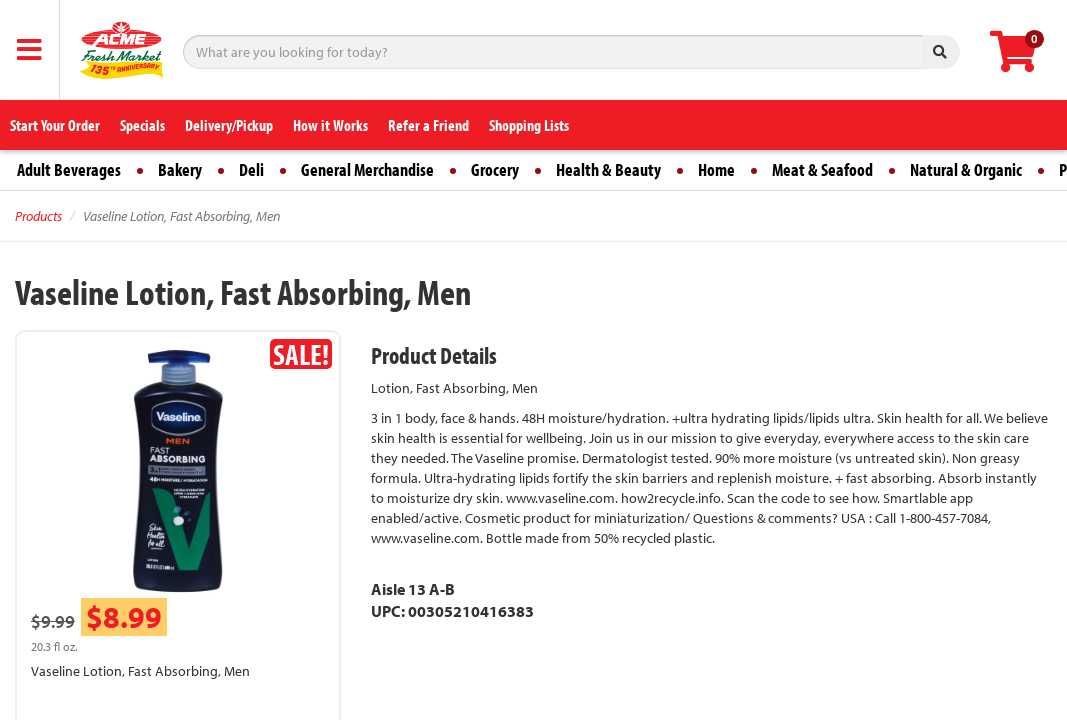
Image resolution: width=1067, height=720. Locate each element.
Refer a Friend (428, 125)
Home (716, 169)
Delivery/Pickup (229, 125)
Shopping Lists (529, 125)
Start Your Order (55, 125)
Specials (142, 125)
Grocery (495, 169)
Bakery (180, 169)
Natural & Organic (966, 169)
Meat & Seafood (822, 169)
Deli (251, 169)
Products (38, 216)
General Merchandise (367, 169)
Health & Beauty (608, 169)
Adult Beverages (69, 169)
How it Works (330, 125)
